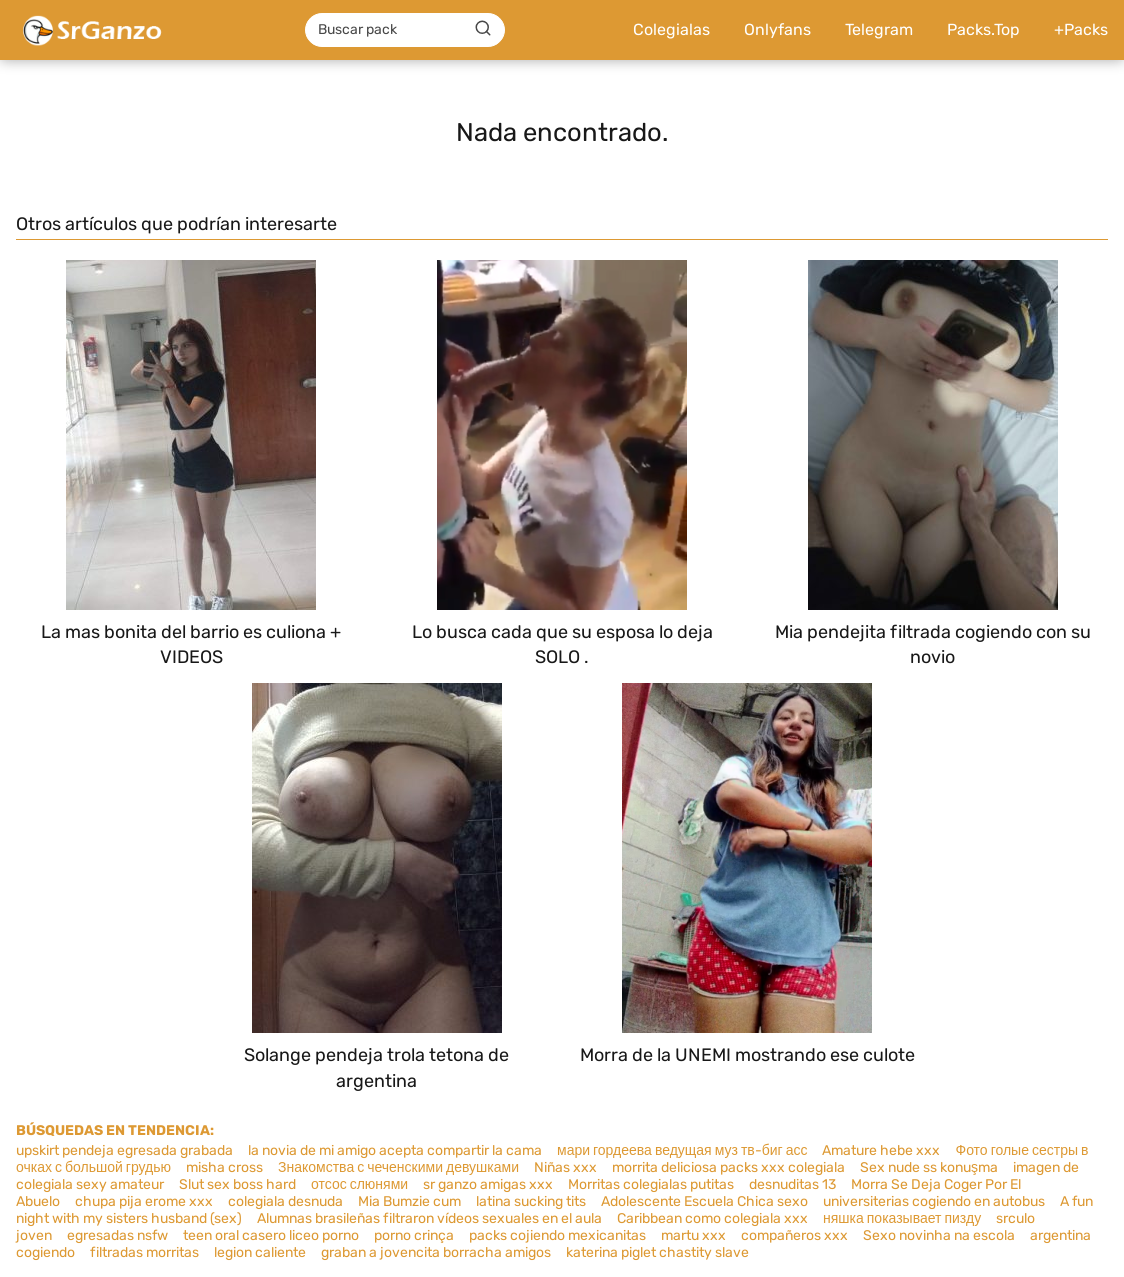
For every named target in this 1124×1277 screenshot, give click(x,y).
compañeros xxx (794, 1235)
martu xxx (693, 1235)
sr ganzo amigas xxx (488, 1184)
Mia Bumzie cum (409, 1201)
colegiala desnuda (285, 1201)
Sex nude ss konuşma (929, 1167)
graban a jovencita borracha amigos (436, 1252)
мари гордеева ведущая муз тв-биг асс (682, 1150)
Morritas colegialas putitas (651, 1184)
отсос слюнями (359, 1184)
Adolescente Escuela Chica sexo (704, 1201)
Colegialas (671, 29)
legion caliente (260, 1252)
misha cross (224, 1167)
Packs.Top (983, 29)
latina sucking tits (531, 1201)
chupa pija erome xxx (144, 1201)
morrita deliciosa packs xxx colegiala (728, 1167)
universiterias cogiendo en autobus (934, 1201)
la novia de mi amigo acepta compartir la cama (395, 1150)
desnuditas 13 (792, 1184)
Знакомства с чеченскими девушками (398, 1167)
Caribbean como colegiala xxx (712, 1218)
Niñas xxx (565, 1167)
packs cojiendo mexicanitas (557, 1235)
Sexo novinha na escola (939, 1235)
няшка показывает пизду (902, 1218)
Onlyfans (777, 29)
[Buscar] (483, 29)
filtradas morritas (144, 1252)
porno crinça (414, 1235)
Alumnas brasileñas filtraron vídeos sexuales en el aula (429, 1218)
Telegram (879, 29)
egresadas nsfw (117, 1235)
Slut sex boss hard (237, 1184)
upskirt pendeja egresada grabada (124, 1150)
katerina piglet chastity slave (657, 1252)
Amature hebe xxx (881, 1150)
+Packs (1081, 29)
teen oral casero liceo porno (271, 1235)
